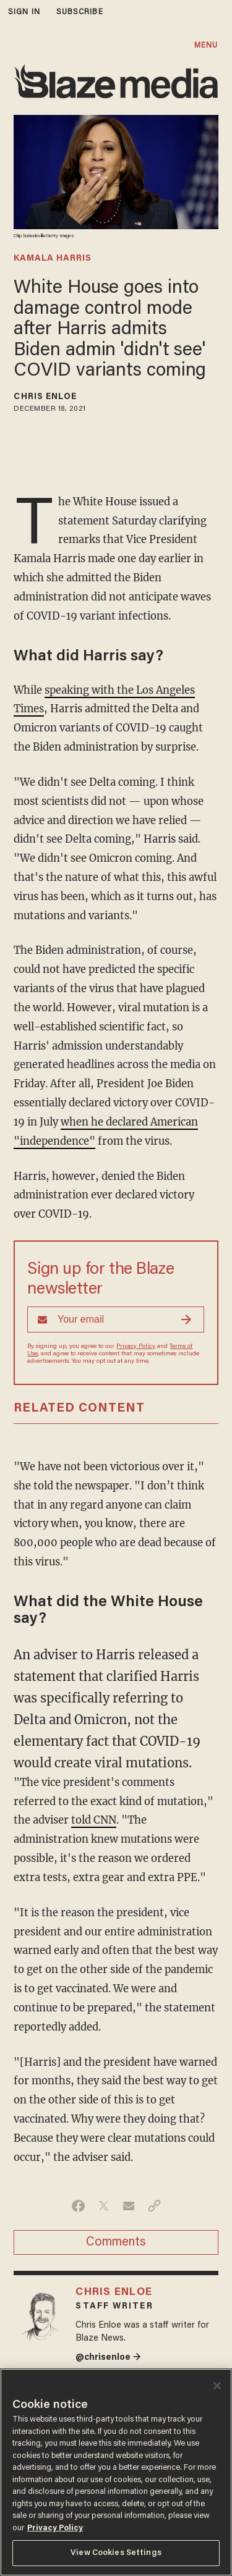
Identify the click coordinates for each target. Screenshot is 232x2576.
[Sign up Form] (115, 1319)
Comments (116, 2242)
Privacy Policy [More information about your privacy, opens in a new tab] (55, 2528)
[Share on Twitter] (103, 2206)
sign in (24, 12)
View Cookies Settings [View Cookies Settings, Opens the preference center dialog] (116, 2553)
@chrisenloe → (108, 2357)
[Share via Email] (128, 2206)
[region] (116, 2472)
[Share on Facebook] (78, 2206)
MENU (206, 45)
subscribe (79, 12)
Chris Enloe (45, 397)
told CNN (93, 1820)
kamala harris (53, 259)
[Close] (217, 2385)
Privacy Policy (135, 1347)
